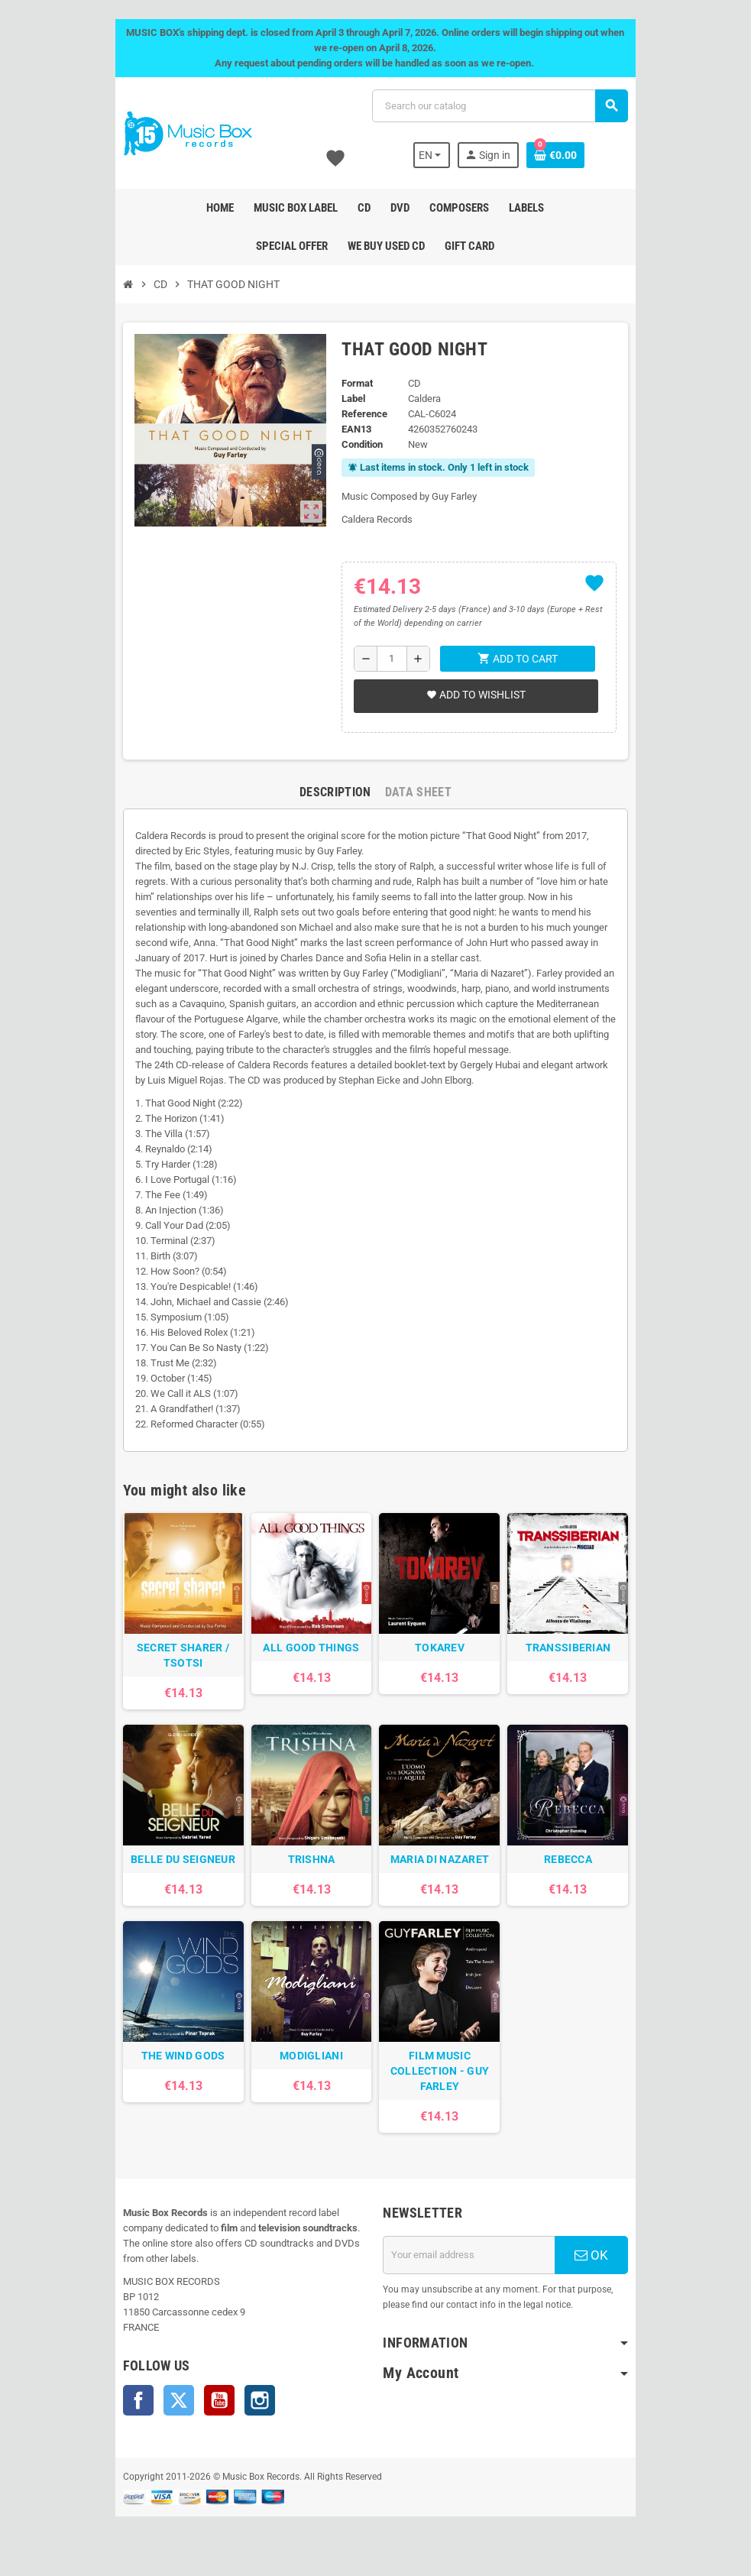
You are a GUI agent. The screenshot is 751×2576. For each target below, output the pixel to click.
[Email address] (474, 2276)
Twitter (164, 2421)
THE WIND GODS (172, 2077)
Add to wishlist (473, 695)
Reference (362, 414)
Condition (359, 444)
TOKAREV (443, 1654)
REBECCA (579, 1874)
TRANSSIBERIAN (579, 1654)
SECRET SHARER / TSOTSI (172, 1662)
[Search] (505, 105)
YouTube (204, 2421)
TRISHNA (308, 1874)
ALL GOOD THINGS (308, 1654)
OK (604, 2276)
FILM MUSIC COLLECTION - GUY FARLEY (443, 2092)
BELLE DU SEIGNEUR (172, 1874)
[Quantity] (391, 658)
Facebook (123, 2421)
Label (351, 398)
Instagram (245, 2421)
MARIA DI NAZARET (443, 1874)
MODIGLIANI (307, 2077)
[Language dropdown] (445, 155)
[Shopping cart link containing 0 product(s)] (569, 155)
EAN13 (354, 429)
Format (355, 383)
